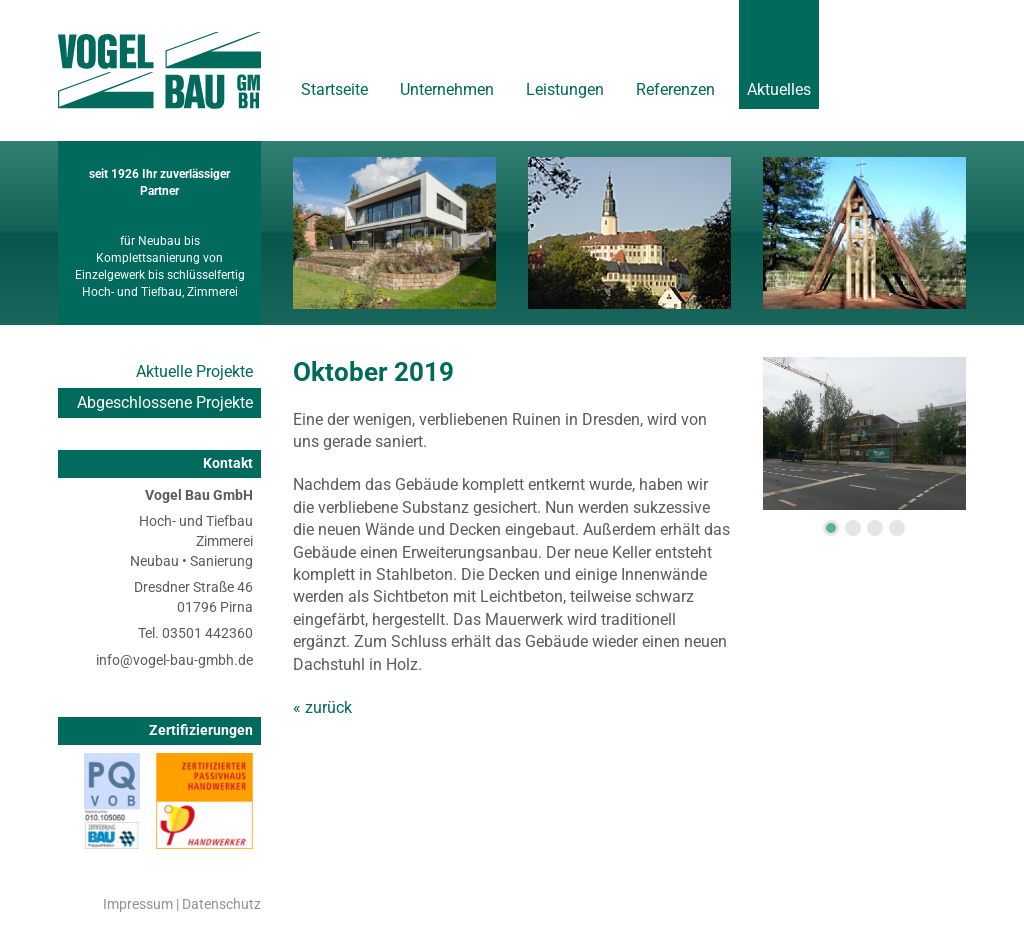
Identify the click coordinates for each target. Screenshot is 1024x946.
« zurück (322, 707)
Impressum (138, 904)
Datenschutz (221, 904)
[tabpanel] (864, 433)
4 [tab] (897, 528)
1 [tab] (831, 528)
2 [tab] (853, 528)
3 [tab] (875, 528)
